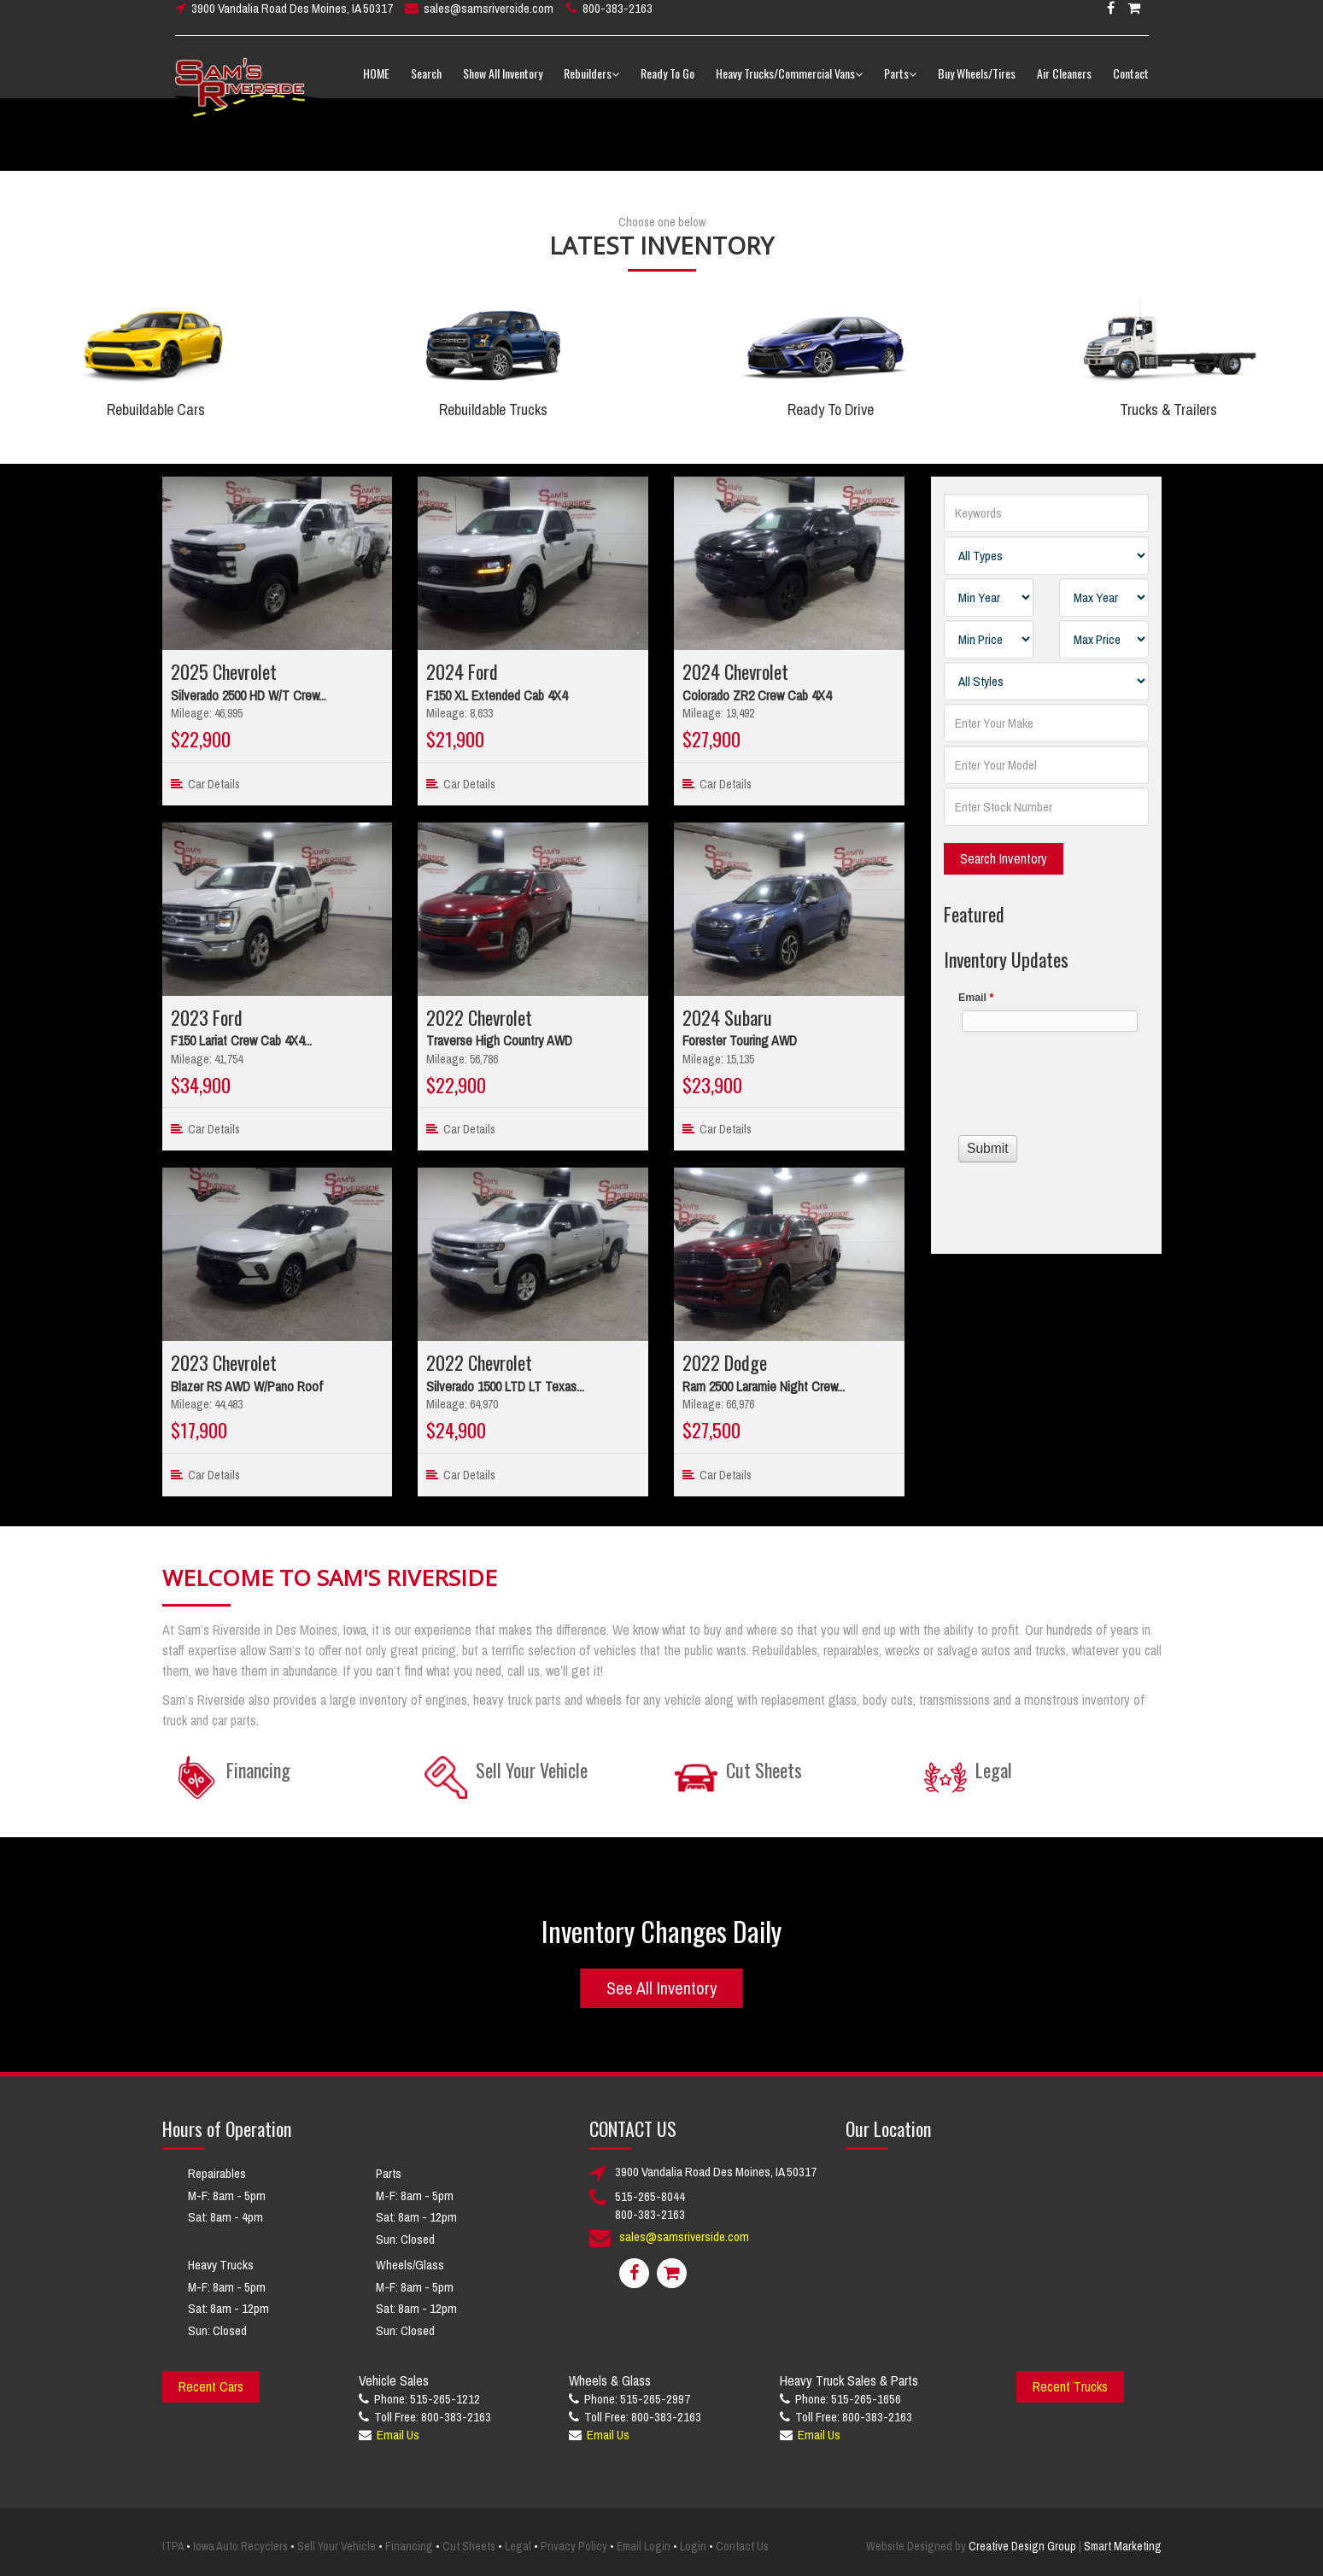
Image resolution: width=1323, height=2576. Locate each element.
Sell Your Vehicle (336, 2546)
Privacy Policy (574, 2546)
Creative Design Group (1022, 2546)
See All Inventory (661, 1987)
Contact (1131, 85)
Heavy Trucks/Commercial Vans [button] (789, 85)
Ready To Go (667, 85)
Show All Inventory (502, 85)
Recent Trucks (1070, 2386)
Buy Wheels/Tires (977, 85)
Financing (409, 2546)
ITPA (173, 2546)
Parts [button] (900, 85)
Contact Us (742, 2546)
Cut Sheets (468, 2546)
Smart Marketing (1123, 2546)
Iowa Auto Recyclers (240, 2546)
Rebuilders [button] (591, 85)
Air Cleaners (1064, 85)
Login (693, 2546)
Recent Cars (211, 2386)
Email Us (398, 2435)
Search (426, 85)
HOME (376, 85)
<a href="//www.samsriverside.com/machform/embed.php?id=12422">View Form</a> (1046, 1097)
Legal (518, 2546)
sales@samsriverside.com (488, 20)
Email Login (643, 2546)
